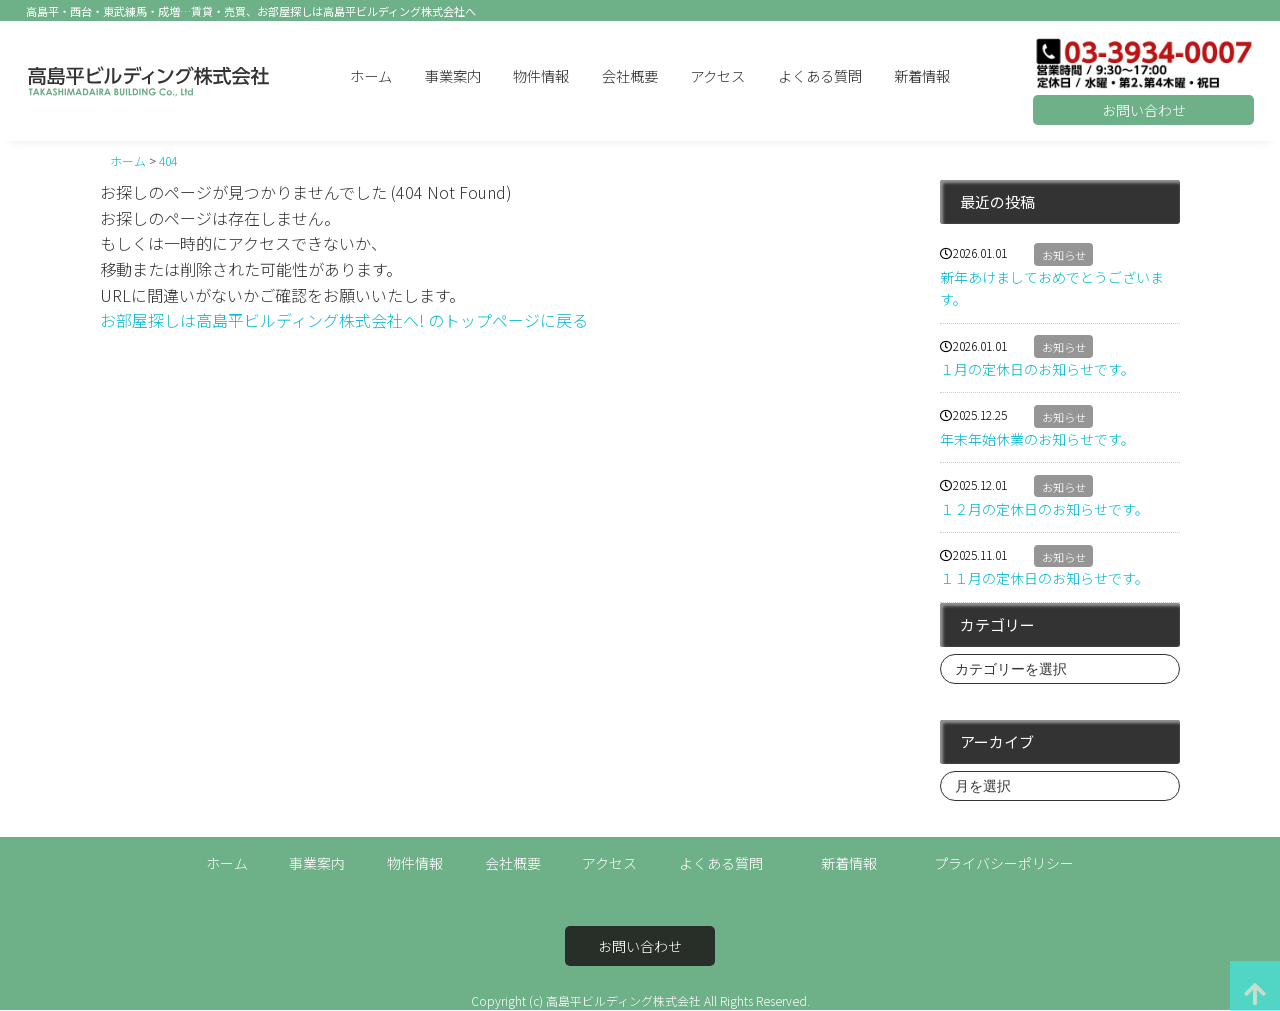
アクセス (717, 75)
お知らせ (1064, 255)
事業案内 (453, 75)
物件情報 (541, 75)
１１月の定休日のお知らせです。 (1044, 578)
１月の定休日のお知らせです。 (1037, 369)
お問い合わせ (1144, 110)
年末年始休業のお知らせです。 (1037, 439)
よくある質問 (820, 75)
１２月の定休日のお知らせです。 (1044, 509)
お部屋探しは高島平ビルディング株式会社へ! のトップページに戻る (344, 320)
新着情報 (922, 75)
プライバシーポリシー (1004, 863)
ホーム (371, 75)
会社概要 (630, 75)
